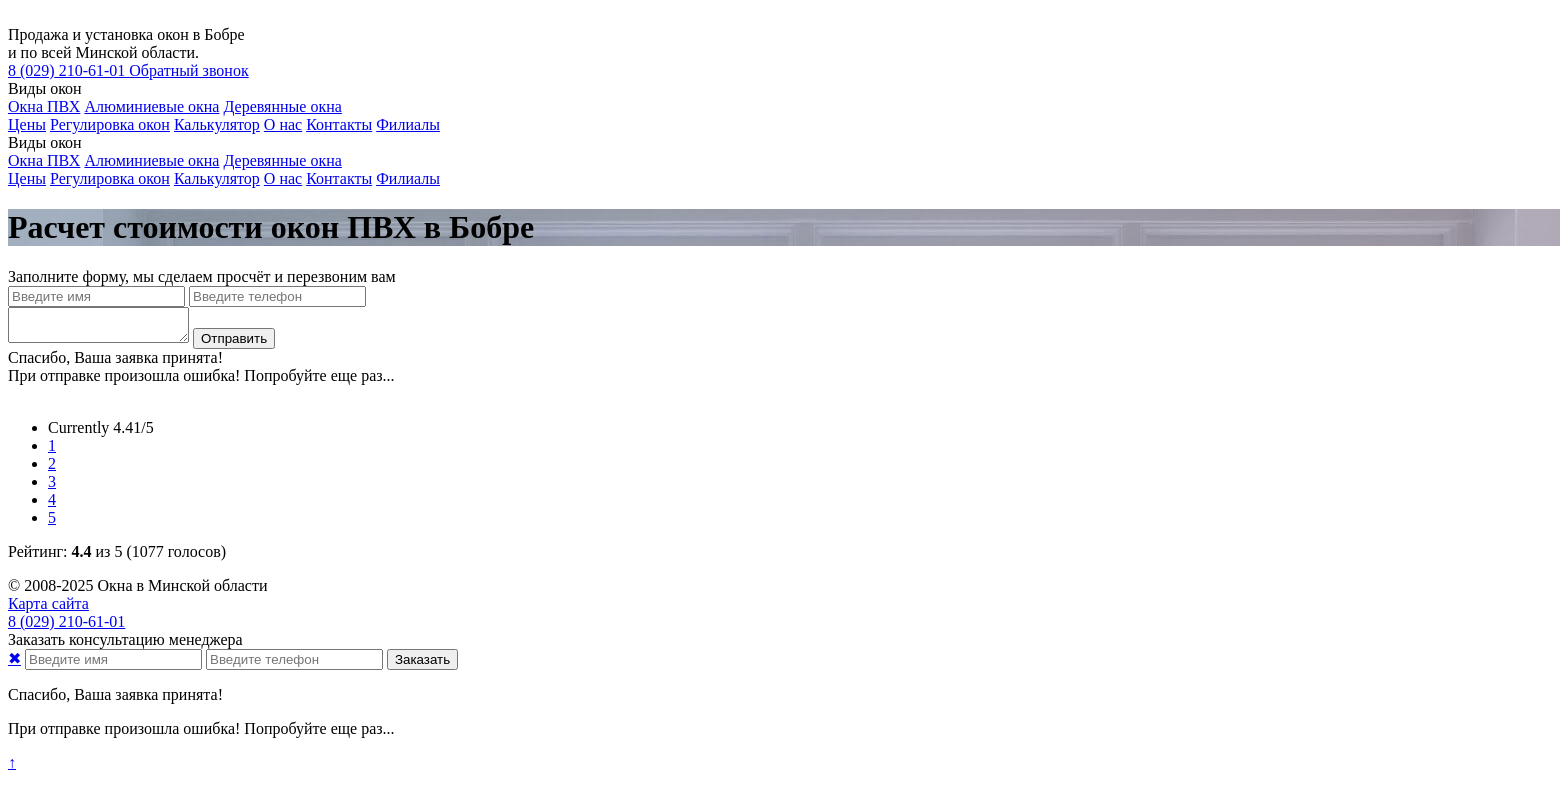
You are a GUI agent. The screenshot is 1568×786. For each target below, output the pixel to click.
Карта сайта (48, 609)
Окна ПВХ (44, 106)
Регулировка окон (110, 124)
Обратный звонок (188, 70)
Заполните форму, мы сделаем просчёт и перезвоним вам (202, 276)
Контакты (339, 124)
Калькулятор (217, 124)
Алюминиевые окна (151, 106)
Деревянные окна (282, 106)
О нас (283, 124)
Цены (27, 124)
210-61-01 (68, 70)
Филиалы (408, 124)
